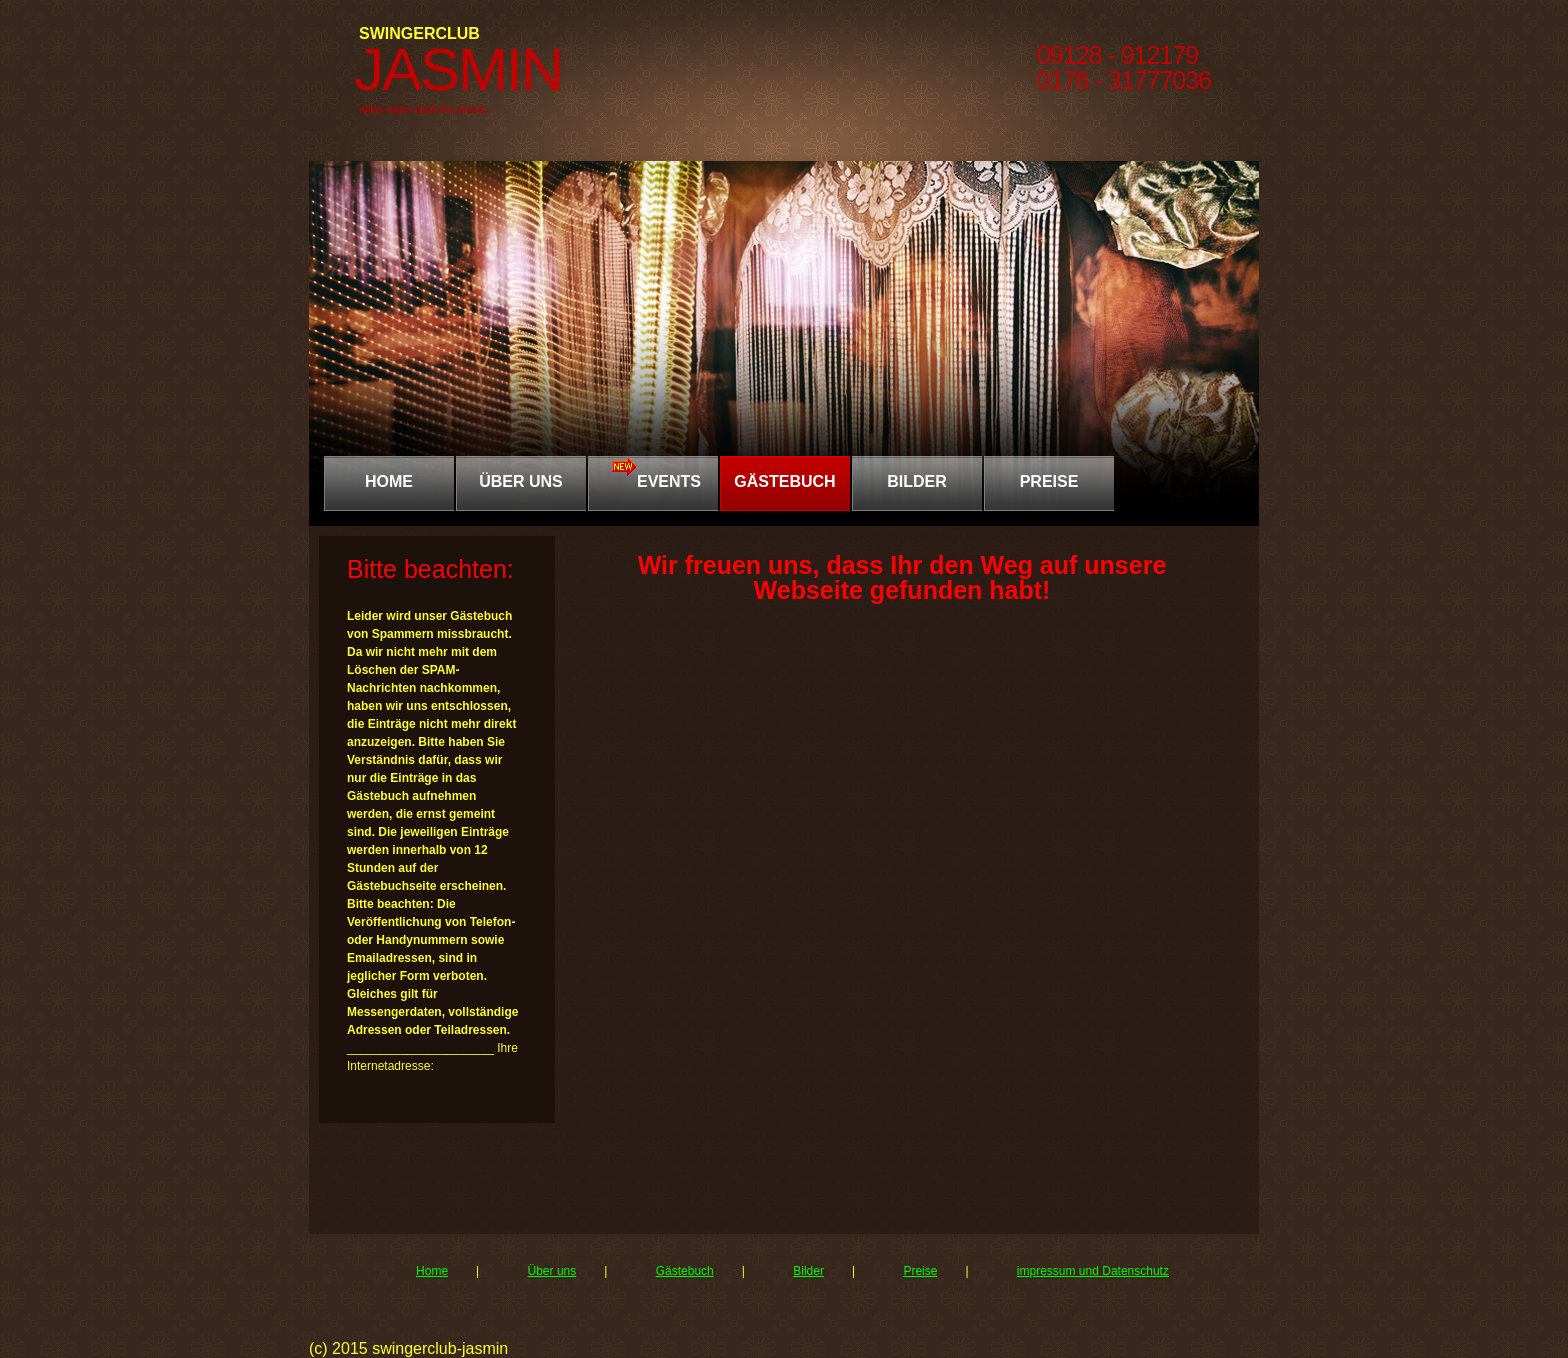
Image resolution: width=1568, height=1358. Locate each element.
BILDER (917, 481)
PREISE (1049, 481)
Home (389, 481)
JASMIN (458, 69)
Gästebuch (905, 909)
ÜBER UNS (521, 481)
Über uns (552, 1271)
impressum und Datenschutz (1093, 1271)
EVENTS (653, 473)
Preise (920, 1271)
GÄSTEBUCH (784, 481)
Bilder (808, 1271)
